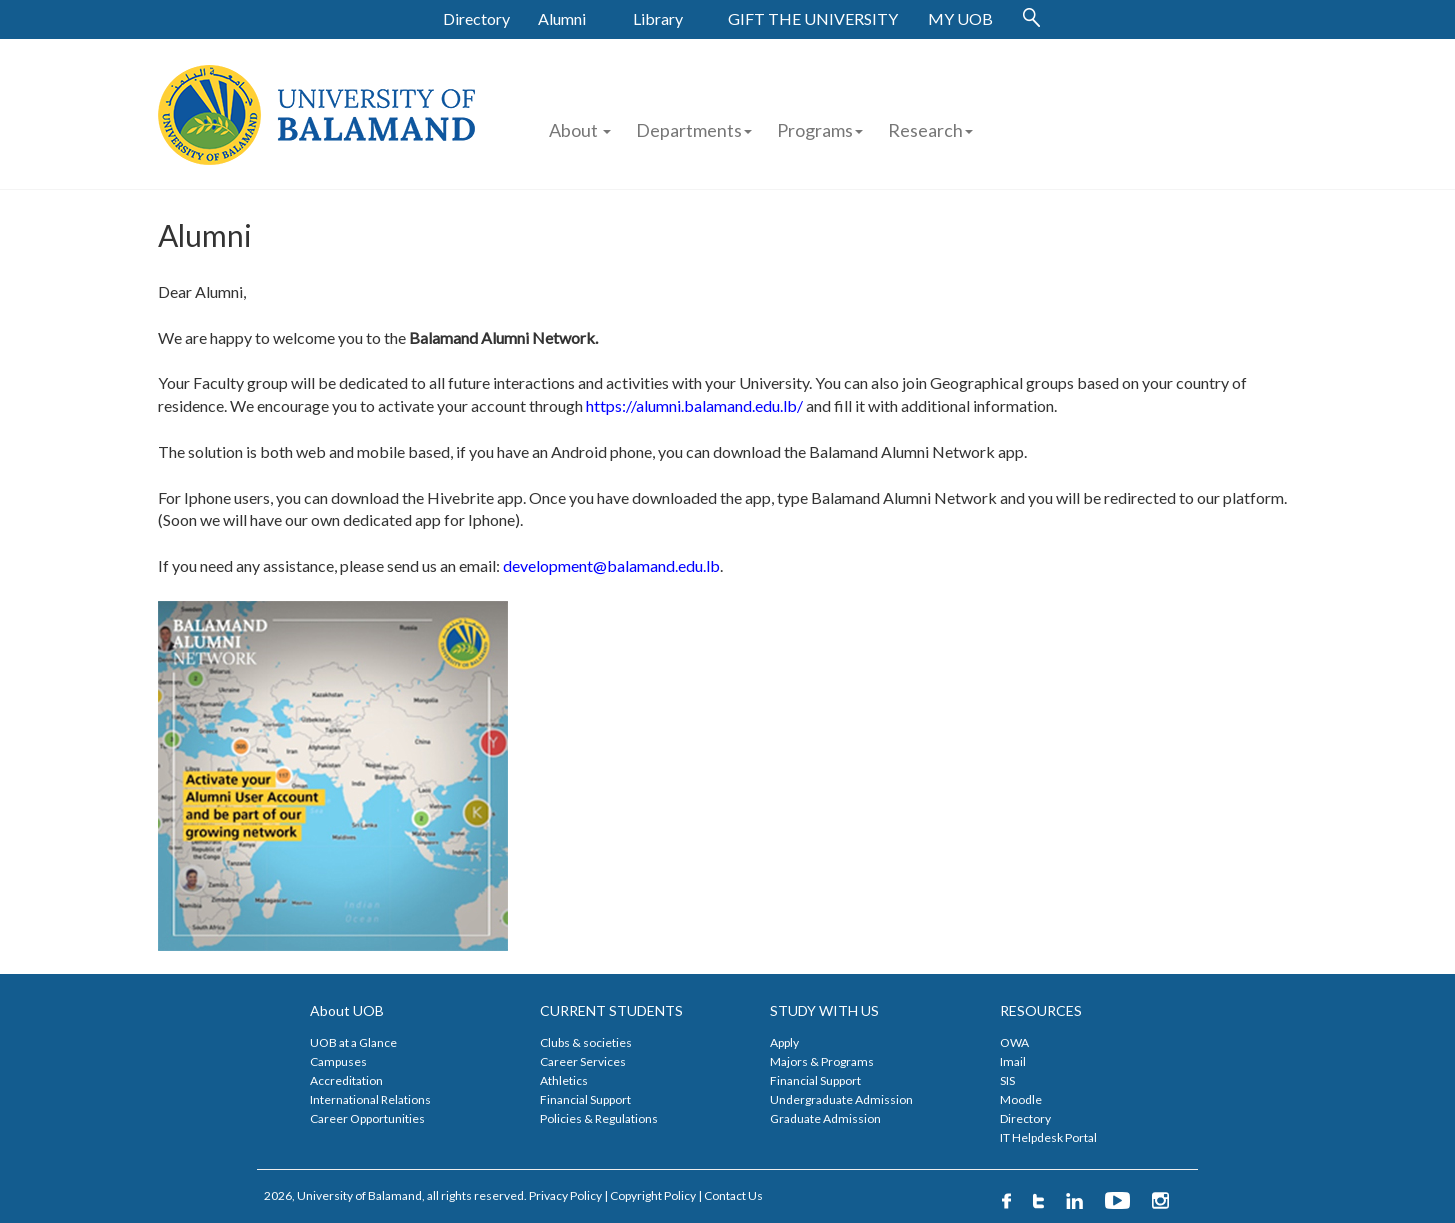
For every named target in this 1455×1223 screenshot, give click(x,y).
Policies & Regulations (599, 1118)
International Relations (370, 1099)
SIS (1007, 1080)
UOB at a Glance (353, 1042)
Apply (784, 1042)
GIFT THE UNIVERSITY (813, 18)
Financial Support (585, 1099)
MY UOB (960, 18)
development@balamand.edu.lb (611, 565)
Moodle (1021, 1099)
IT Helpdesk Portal (1048, 1137)
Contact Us (733, 1195)
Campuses (338, 1061)
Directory (476, 18)
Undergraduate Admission (841, 1099)
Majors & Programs (822, 1061)
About (580, 130)
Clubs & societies (586, 1042)
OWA (1014, 1042)
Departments (689, 130)
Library (658, 18)
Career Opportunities (367, 1118)
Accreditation (346, 1080)
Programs (820, 130)
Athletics (564, 1080)
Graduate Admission (825, 1118)
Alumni (562, 18)
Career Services (583, 1061)
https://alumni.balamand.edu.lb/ (694, 405)
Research (930, 130)
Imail (1013, 1061)
